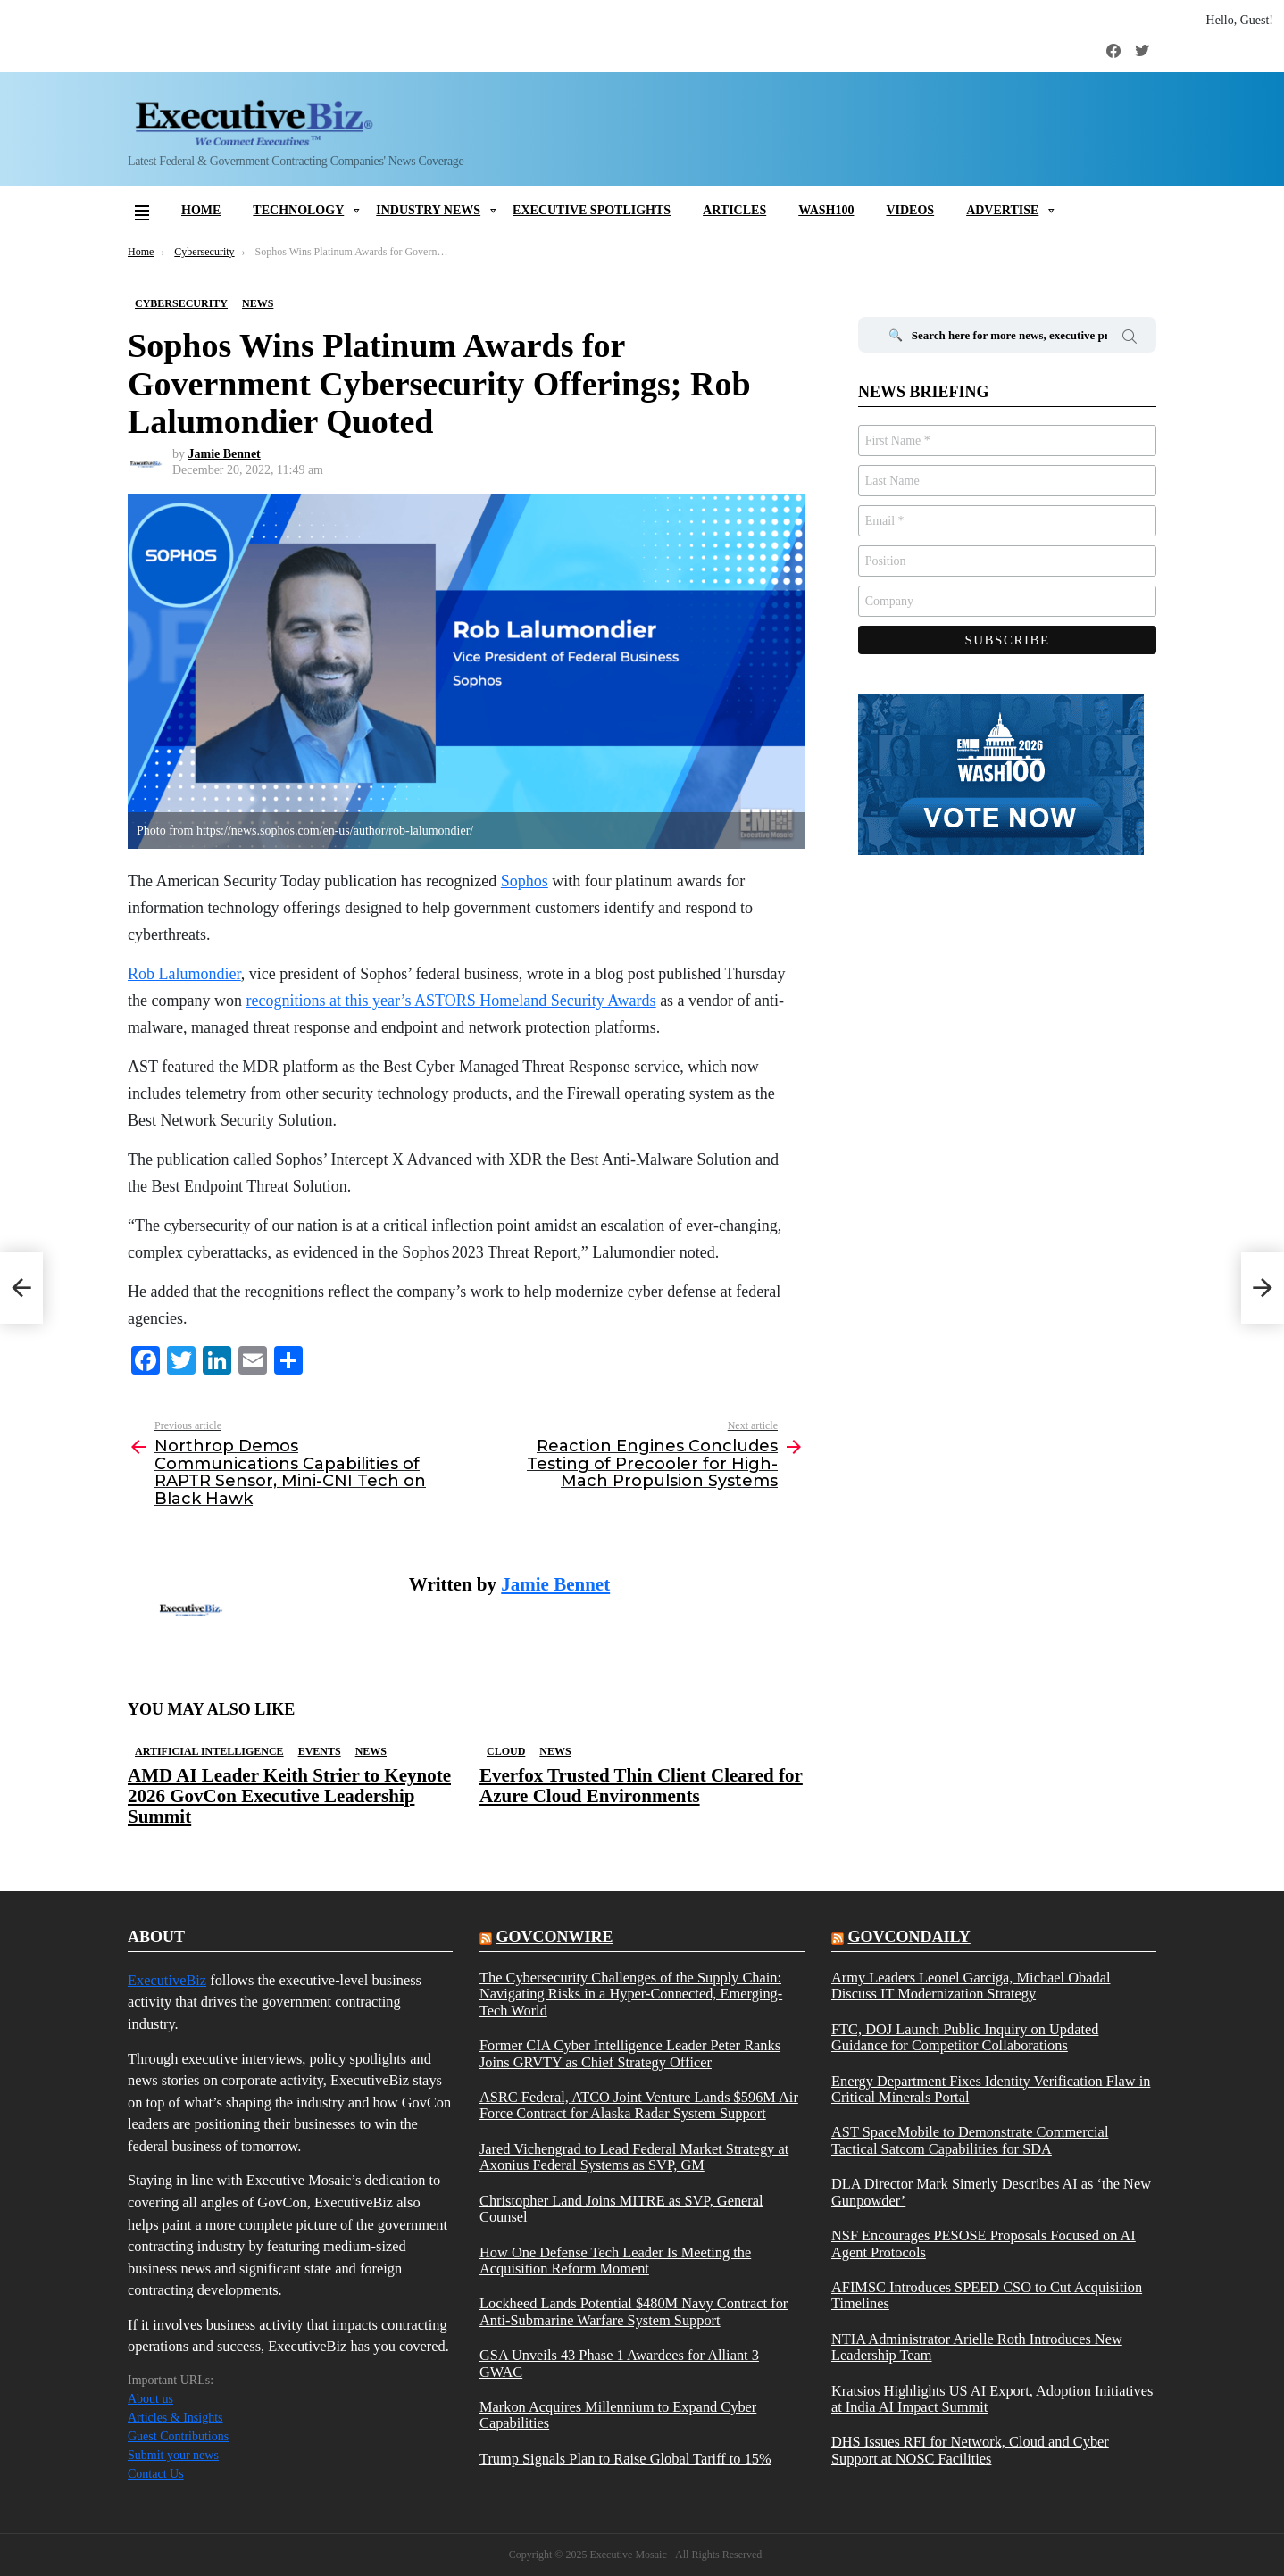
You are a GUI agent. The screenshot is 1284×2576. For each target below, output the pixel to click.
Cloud (506, 1751)
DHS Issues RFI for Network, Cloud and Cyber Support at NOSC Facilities (970, 2450)
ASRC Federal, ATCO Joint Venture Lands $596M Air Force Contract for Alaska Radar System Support (638, 2106)
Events (319, 1751)
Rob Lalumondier (184, 974)
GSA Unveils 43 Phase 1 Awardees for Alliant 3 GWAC (619, 2363)
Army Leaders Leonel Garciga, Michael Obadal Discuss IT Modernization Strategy (971, 1986)
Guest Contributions (178, 2436)
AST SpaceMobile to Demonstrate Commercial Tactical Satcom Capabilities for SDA (969, 2140)
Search (1129, 339)
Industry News (428, 210)
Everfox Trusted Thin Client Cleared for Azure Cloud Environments (641, 1786)
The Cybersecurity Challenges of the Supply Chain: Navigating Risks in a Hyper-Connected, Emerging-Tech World (630, 1994)
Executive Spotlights (592, 210)
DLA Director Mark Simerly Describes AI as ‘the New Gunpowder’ (991, 2192)
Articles (734, 210)
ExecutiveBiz (167, 1980)
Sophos (524, 881)
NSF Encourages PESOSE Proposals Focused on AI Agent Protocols (983, 2244)
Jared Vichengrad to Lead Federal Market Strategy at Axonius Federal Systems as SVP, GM (633, 2157)
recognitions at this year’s (450, 1001)
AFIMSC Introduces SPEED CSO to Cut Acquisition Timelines (986, 2296)
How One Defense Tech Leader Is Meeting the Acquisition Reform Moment (615, 2261)
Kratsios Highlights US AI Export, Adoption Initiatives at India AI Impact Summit (992, 2399)
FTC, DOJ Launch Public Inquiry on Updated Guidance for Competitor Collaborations (964, 2038)
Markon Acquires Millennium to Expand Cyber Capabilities (617, 2415)
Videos (910, 210)
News (371, 1751)
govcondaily (908, 1937)
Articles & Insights (175, 2417)
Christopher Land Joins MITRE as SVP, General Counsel (621, 2209)
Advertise (1002, 210)
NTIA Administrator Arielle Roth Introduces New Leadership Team (976, 2347)
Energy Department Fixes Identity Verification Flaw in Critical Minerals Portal (990, 2089)
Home (201, 210)
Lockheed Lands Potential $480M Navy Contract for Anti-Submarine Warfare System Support (633, 2312)
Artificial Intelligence (209, 1751)
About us (150, 2399)
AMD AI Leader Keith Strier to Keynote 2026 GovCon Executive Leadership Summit (289, 1796)
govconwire (554, 1937)
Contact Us (156, 2473)
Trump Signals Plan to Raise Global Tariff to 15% (625, 2459)
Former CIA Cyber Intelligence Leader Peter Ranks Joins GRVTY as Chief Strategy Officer (629, 2054)
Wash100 (826, 210)
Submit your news (173, 2455)
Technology (298, 210)
